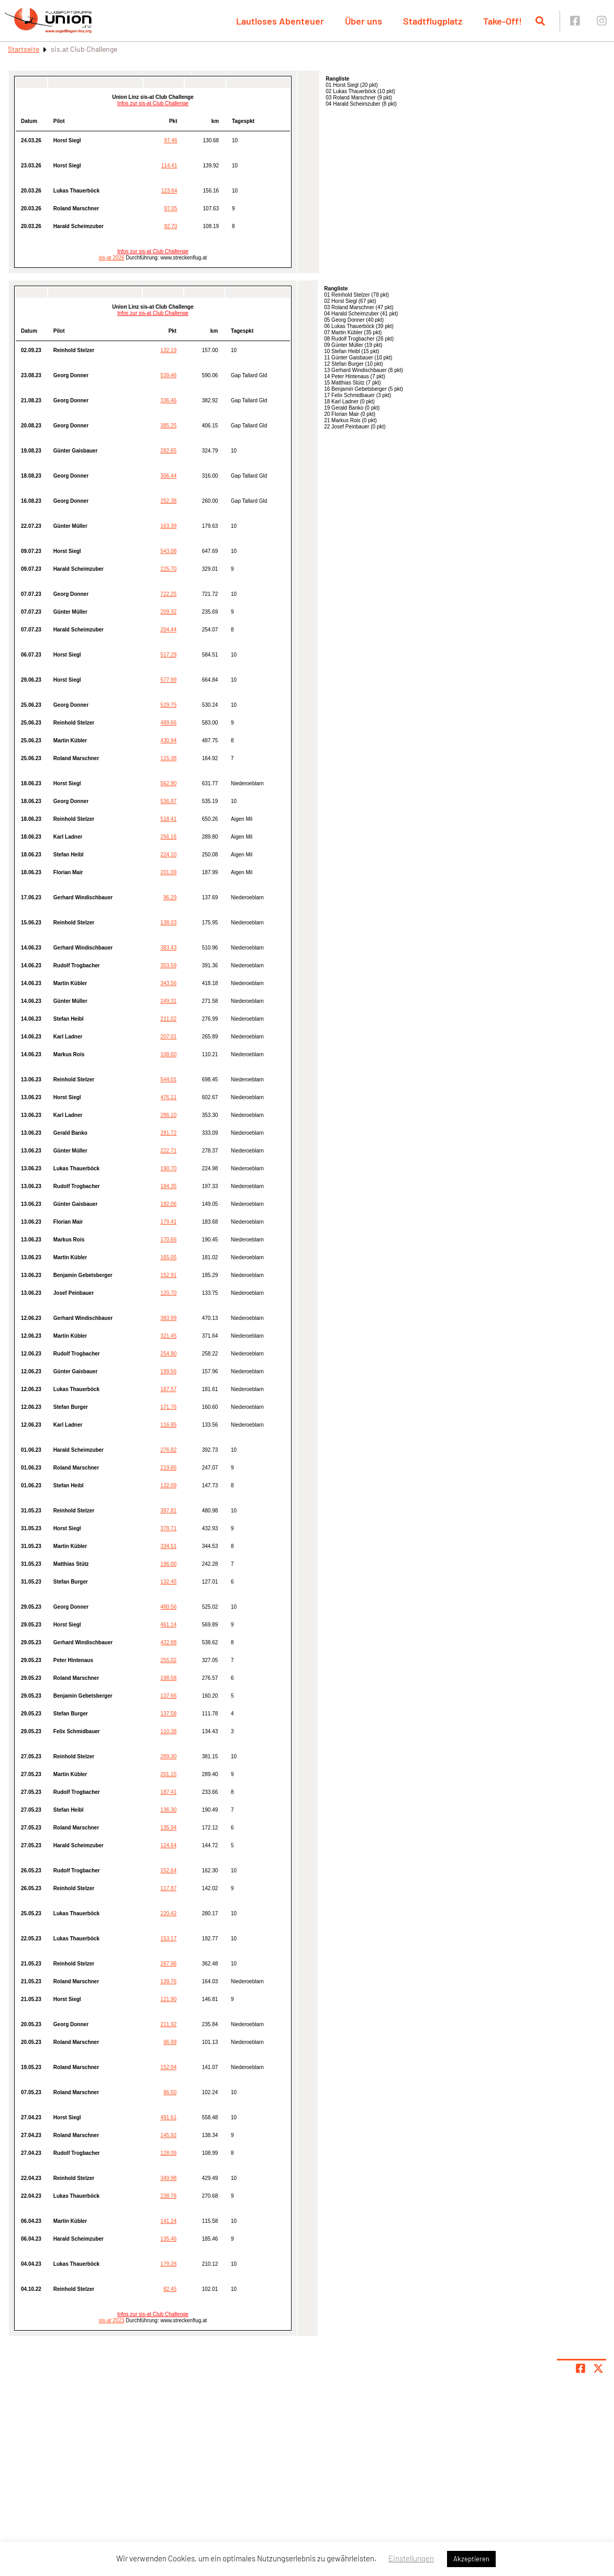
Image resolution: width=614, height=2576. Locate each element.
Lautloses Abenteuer (280, 21)
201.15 (169, 1774)
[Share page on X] (598, 2368)
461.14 (169, 1625)
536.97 (169, 801)
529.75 (169, 705)
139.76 (169, 1981)
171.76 (169, 1407)
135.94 (169, 1828)
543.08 (169, 551)
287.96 (169, 1964)
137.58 (169, 1713)
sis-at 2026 (112, 258)
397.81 (169, 1510)
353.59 (169, 965)
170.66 (169, 1239)
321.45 (169, 1336)
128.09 (169, 2153)
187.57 (169, 1389)
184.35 (169, 1186)
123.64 (169, 191)
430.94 (169, 740)
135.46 (169, 2239)
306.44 (169, 476)
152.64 (169, 1870)
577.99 (169, 680)
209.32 (169, 612)
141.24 (169, 2221)
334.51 (169, 1546)
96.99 (169, 2042)
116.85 (169, 1425)
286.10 (169, 1115)
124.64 (169, 1845)
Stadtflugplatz (432, 21)
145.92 (169, 2135)
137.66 (169, 1696)
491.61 (169, 2117)
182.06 (169, 1204)
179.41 (169, 1222)
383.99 (169, 1318)
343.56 (169, 983)
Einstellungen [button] (411, 2558)
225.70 (169, 569)
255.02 (169, 1660)
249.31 (169, 1001)
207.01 (169, 1037)
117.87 (169, 1888)
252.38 (169, 501)
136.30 (169, 1810)
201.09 (169, 872)
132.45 (169, 1582)
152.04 (169, 2067)
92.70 (170, 226)
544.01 (169, 1079)
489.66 (169, 723)
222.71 (169, 1151)
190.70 (169, 1168)
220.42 (169, 1913)
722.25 (169, 594)
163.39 (169, 526)
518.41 (169, 819)
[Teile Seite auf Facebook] (580, 2368)
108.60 (169, 1054)
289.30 (169, 1756)
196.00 (169, 1564)
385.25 (169, 425)
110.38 (169, 1731)
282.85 (169, 451)
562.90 (169, 783)
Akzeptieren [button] (471, 2559)
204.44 (169, 629)
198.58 (169, 1678)
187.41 (169, 1792)
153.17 (169, 1938)
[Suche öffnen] (540, 21)
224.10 (169, 854)
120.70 (169, 1293)
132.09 (169, 1485)
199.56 (169, 1371)
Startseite (23, 48)
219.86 (169, 1468)
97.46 (170, 140)
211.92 (169, 2024)
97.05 (170, 208)
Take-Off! (502, 21)
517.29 (169, 655)
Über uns (363, 21)
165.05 (169, 1257)
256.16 (169, 837)
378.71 (169, 1528)
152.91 (169, 1275)
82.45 (169, 2289)
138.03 (169, 922)
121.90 (169, 1999)
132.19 (169, 350)
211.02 (169, 1019)
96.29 (169, 897)
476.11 (169, 1097)
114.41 (169, 165)
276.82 (169, 1450)
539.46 (169, 375)
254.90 (169, 1354)
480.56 (169, 1607)
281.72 (169, 1133)
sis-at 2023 (112, 2320)
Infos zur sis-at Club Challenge (152, 103)
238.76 (169, 2196)
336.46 (169, 400)
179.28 (169, 2264)
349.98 (169, 2178)
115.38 (169, 758)
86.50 (169, 2092)
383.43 (169, 948)
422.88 (169, 1642)
